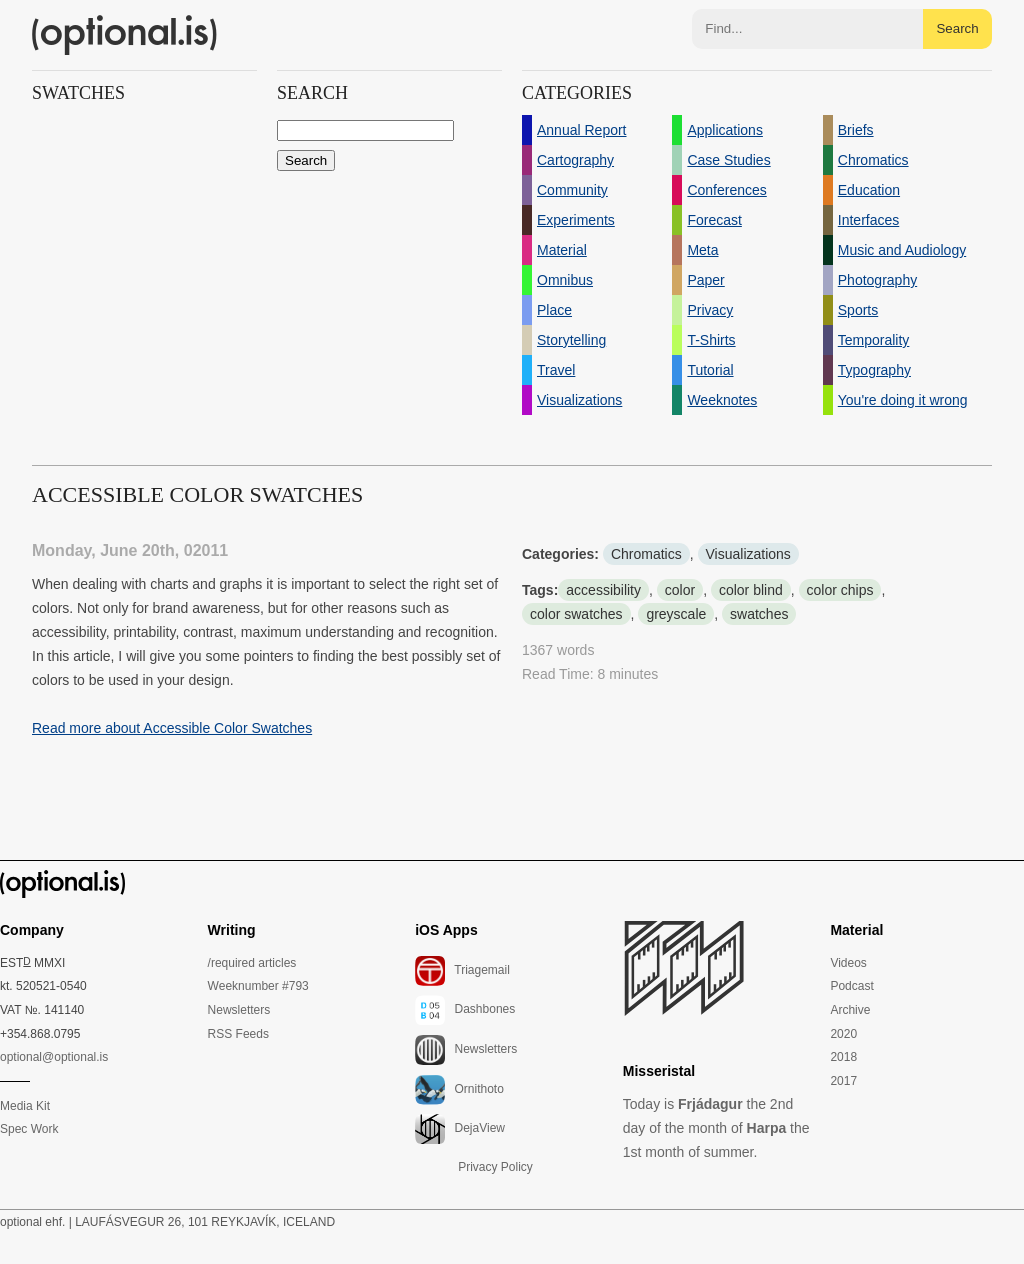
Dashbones (465, 1010)
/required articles (252, 963)
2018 (843, 1057)
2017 (843, 1081)
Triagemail (462, 971)
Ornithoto (459, 1090)
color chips (840, 590)
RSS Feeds (238, 1034)
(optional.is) (125, 35)
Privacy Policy (495, 1167)
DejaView (460, 1129)
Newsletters (239, 1010)
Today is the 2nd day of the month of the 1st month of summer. (716, 1128)
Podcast (851, 986)
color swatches (576, 614)
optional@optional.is (54, 1057)
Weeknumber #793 (258, 986)
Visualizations (748, 554)
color (680, 590)
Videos (848, 963)
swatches (759, 614)
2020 (843, 1034)
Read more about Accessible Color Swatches (172, 728)
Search (957, 28)
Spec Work (29, 1129)
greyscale (676, 614)
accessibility (603, 590)
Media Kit (25, 1106)
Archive (850, 1010)
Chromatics (646, 554)
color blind (751, 590)
